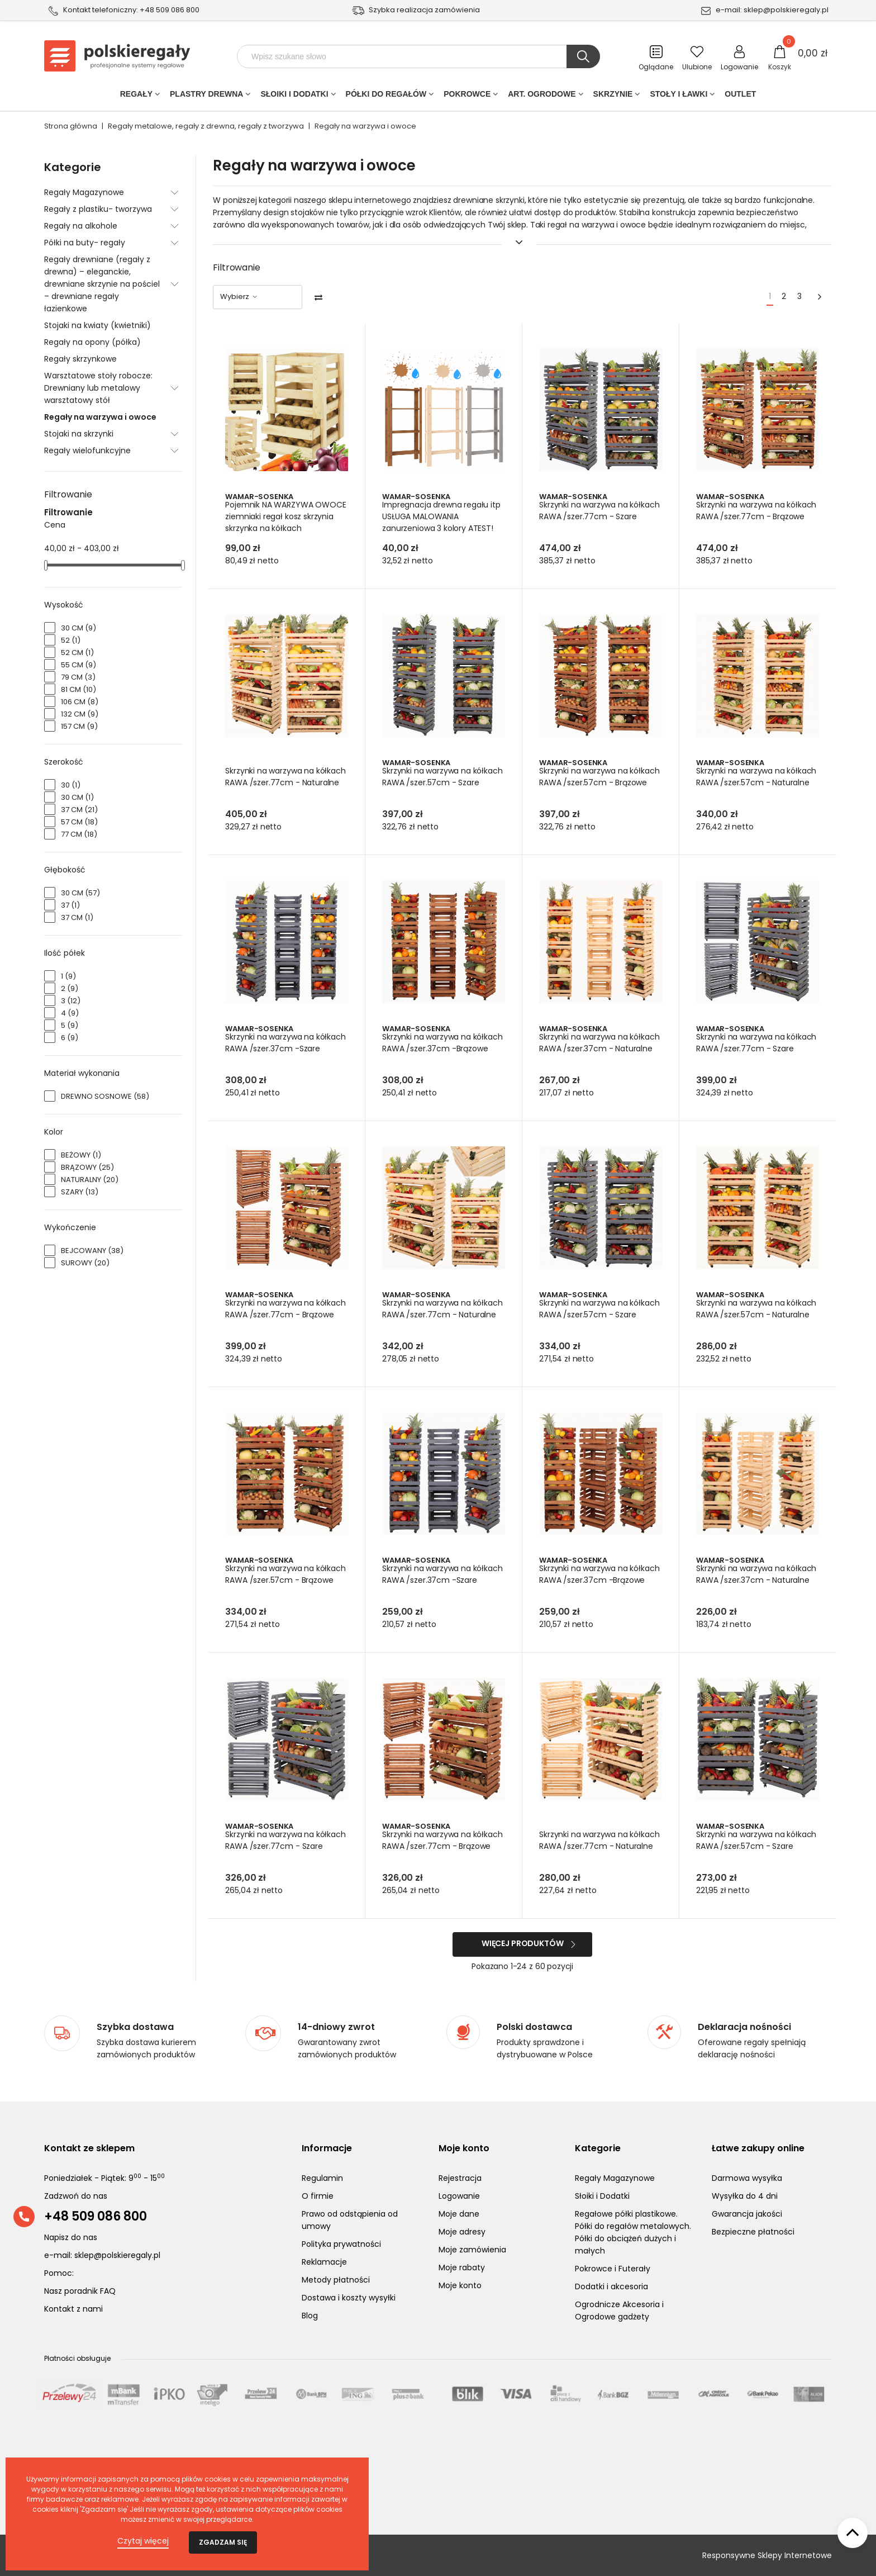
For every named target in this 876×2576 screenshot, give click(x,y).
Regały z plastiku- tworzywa (98, 209)
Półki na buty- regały (84, 242)
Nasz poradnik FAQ (80, 2291)
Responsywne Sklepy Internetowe (767, 2555)
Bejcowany (92, 1250)
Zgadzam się (223, 2542)
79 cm (78, 677)
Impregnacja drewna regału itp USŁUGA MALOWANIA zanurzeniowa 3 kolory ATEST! (442, 516)
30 (70, 785)
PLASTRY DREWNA (206, 96)
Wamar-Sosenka (259, 496)
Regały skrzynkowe (80, 358)
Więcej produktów (522, 1943)
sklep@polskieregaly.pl (786, 9)
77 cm (79, 834)
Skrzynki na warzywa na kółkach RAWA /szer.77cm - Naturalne (279, 782)
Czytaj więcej (143, 2540)
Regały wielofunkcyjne (87, 450)
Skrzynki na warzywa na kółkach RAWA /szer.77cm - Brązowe (750, 516)
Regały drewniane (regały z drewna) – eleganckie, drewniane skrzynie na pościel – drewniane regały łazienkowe (102, 284)
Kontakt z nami (73, 2308)
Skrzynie (613, 96)
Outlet (740, 96)
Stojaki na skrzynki (78, 433)
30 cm (78, 628)
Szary (79, 1192)
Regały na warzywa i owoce (100, 417)
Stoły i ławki (678, 96)
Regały (136, 96)
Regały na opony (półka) (92, 342)
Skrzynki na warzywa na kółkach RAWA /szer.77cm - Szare (593, 516)
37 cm (79, 809)
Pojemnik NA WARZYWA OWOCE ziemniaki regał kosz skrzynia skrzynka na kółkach (280, 516)
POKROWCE (467, 96)
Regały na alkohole (80, 225)
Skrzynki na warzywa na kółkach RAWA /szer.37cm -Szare (279, 1048)
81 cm (78, 689)
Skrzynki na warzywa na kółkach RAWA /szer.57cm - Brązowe (593, 782)
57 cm (79, 822)
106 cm (79, 701)
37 (70, 905)
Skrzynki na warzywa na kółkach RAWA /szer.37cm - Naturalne (593, 1048)
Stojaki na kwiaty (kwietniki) (97, 325)
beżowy (81, 1155)
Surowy (85, 1263)
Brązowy (87, 1167)
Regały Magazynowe (84, 192)
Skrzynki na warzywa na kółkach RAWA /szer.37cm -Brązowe (436, 1048)
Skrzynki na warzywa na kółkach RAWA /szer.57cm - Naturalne (750, 782)
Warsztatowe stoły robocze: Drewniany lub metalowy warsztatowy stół (98, 388)
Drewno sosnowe (105, 1096)
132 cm (79, 714)
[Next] (819, 297)
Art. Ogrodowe (541, 96)
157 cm (79, 726)
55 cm (78, 665)
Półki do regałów (386, 96)
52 (70, 640)
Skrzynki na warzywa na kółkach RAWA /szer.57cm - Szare (436, 782)
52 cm (77, 652)
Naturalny (89, 1179)
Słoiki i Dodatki (294, 96)
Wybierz (239, 296)
